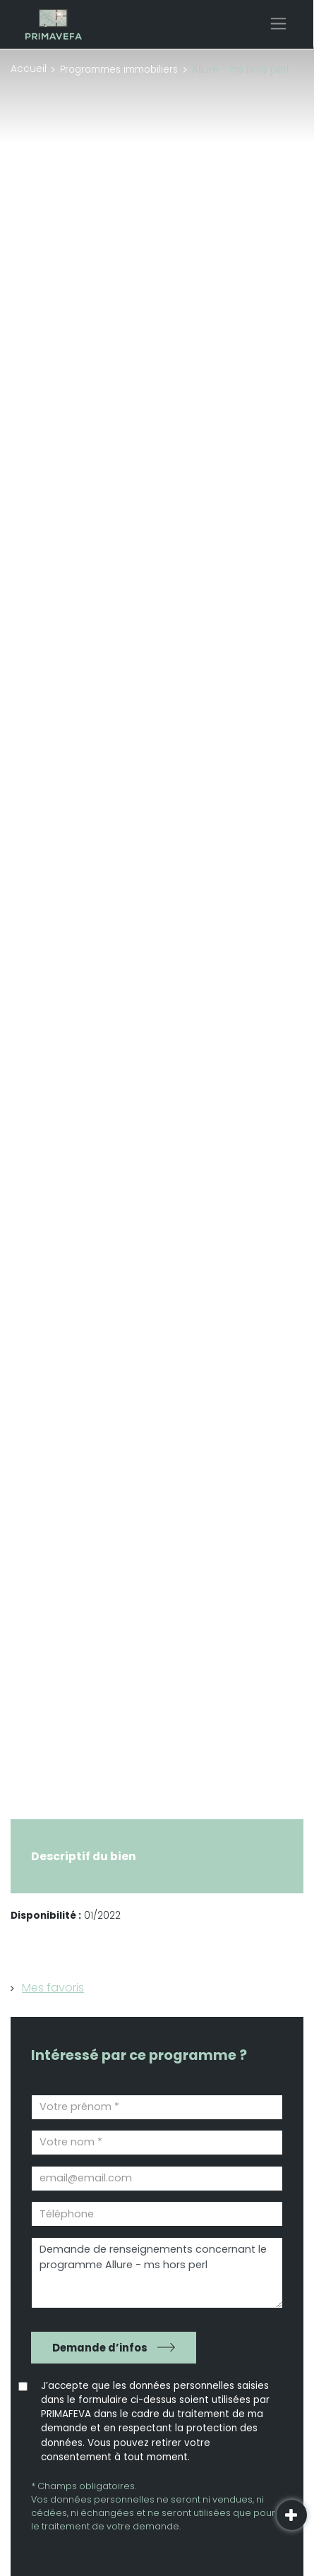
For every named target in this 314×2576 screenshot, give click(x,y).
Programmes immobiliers (119, 69)
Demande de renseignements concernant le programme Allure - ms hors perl (157, 2272)
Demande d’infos (99, 2347)
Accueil (29, 69)
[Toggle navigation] (278, 23)
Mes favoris (53, 1987)
